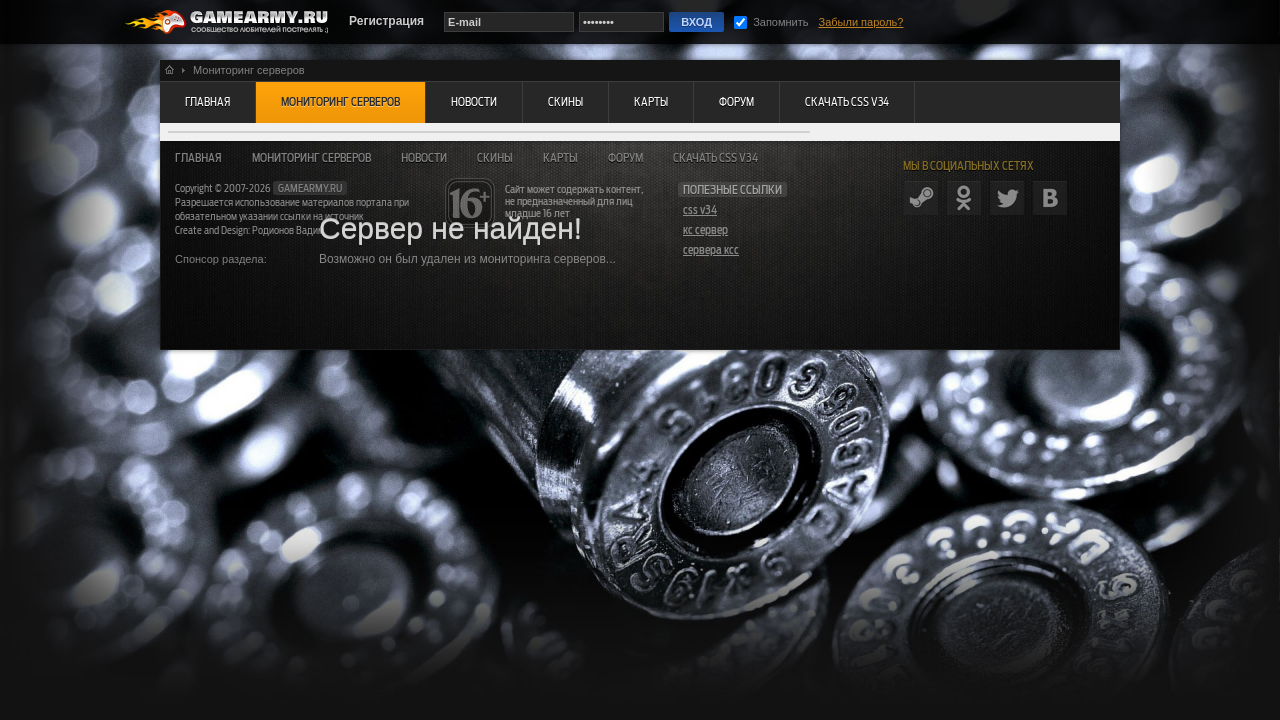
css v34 (700, 210)
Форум (625, 158)
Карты (560, 158)
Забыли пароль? (861, 22)
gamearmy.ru (310, 188)
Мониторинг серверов (311, 158)
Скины (495, 158)
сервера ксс (711, 250)
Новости (424, 158)
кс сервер (705, 230)
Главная (198, 158)
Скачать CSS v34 (715, 158)
